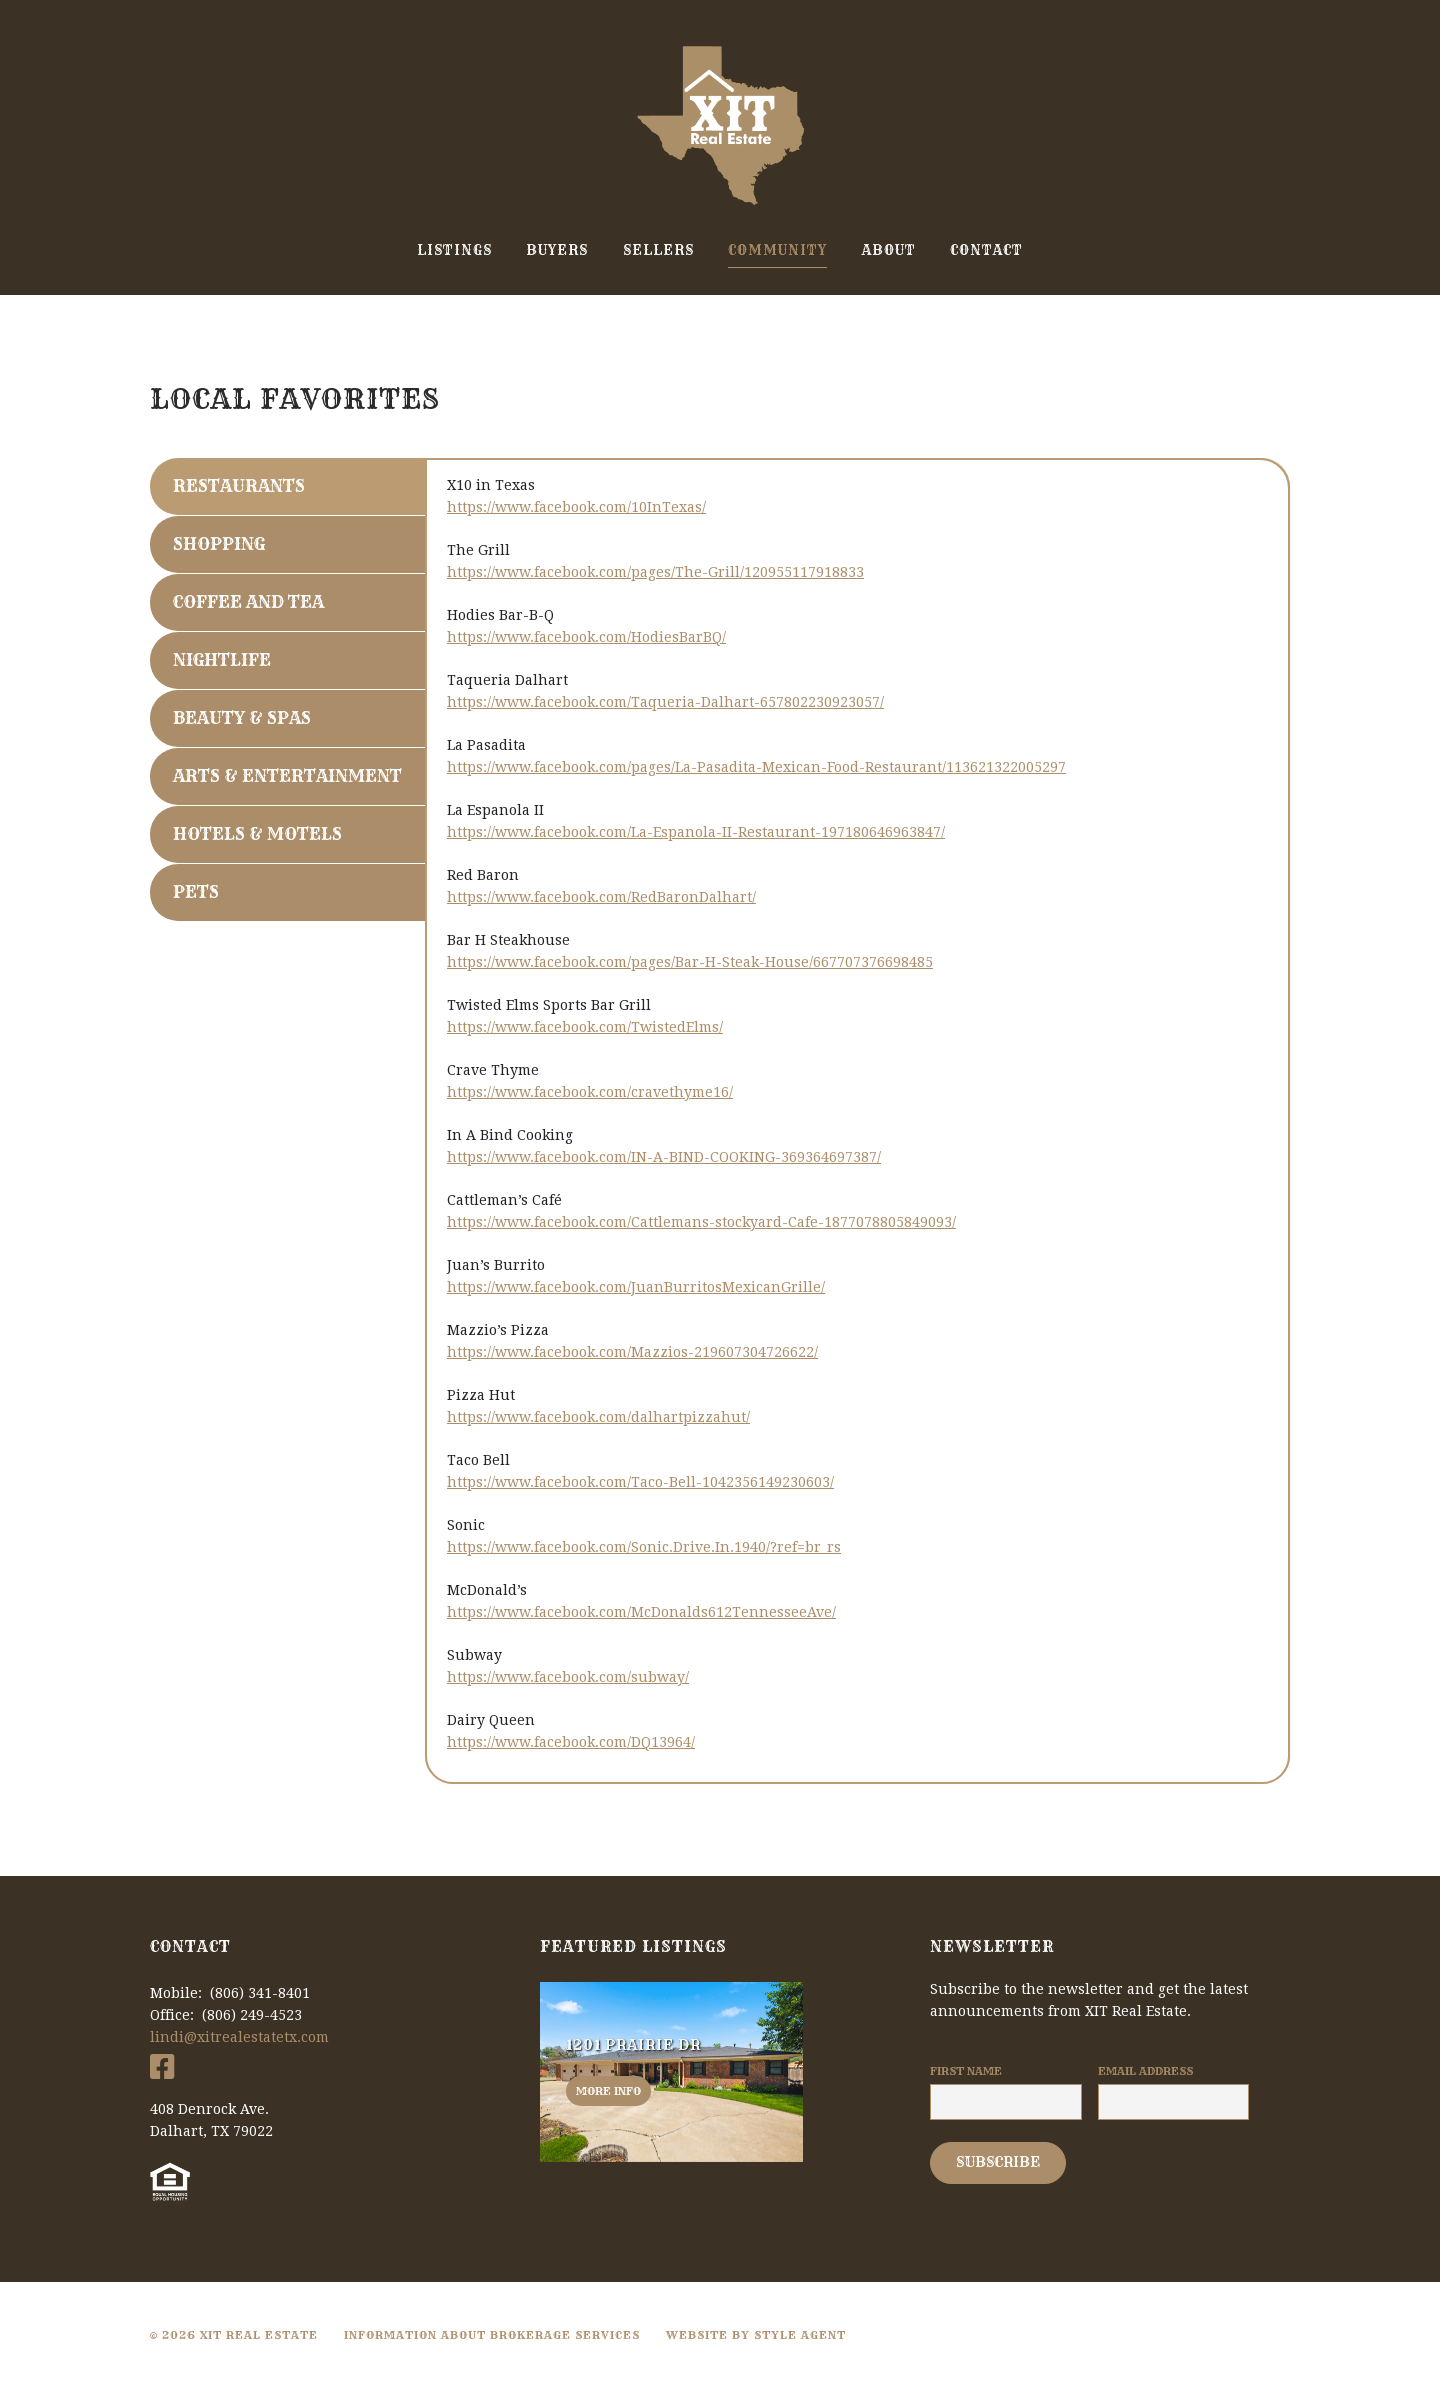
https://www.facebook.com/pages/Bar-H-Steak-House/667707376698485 (690, 962)
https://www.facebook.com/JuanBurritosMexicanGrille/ (636, 1287)
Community (777, 250)
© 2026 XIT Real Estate (234, 2335)
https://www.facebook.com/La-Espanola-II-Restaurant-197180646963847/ (696, 832)
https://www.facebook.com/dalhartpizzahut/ (598, 1417)
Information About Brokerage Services (492, 2335)
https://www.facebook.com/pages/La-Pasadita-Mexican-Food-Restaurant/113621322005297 (756, 767)
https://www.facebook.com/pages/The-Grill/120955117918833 (655, 572)
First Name (966, 2071)
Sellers (658, 250)
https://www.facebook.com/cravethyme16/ (590, 1092)
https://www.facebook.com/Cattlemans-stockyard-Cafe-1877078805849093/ (701, 1222)
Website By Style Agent (756, 2335)
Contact (986, 250)
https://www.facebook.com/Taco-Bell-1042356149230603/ (640, 1482)
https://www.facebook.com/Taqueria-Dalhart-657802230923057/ (665, 702)
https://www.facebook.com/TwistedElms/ (585, 1027)
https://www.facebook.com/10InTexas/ (576, 507)
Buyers (557, 250)
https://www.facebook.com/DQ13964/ (571, 1742)
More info (608, 2091)
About (889, 250)
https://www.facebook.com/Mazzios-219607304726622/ (632, 1352)
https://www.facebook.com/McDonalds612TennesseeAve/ (641, 1612)
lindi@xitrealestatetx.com (239, 2037)
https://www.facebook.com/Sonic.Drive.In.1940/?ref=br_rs (644, 1547)
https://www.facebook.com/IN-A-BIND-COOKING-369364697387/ (664, 1157)
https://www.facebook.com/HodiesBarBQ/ (586, 637)
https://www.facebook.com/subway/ (568, 1677)
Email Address (1145, 2071)
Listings (454, 250)
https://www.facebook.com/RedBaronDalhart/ (601, 897)
